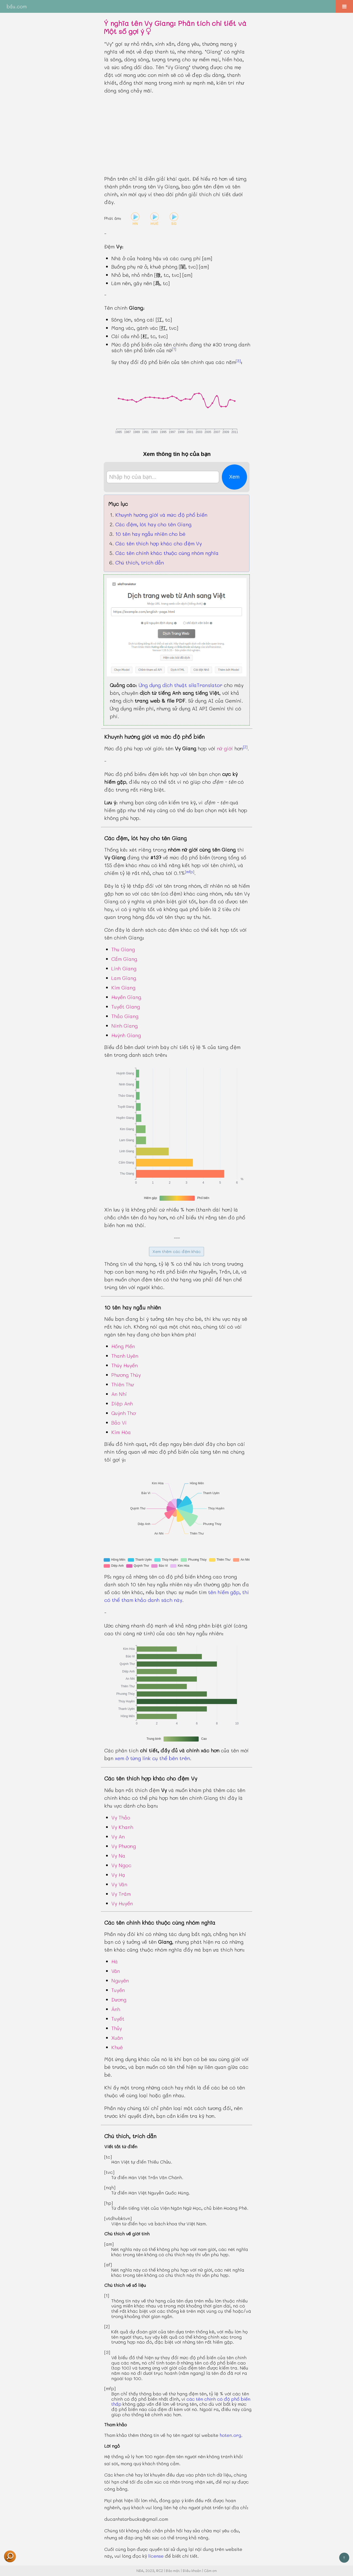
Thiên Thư (122, 1384)
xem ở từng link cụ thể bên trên (152, 1758)
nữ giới (225, 748)
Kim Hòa (121, 1432)
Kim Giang (123, 987)
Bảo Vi (119, 1422)
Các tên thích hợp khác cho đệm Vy (158, 543)
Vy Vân (119, 1884)
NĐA (139, 2570)
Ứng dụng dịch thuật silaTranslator (180, 685)
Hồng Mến (123, 1346)
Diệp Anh (122, 1403)
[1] (174, 348)
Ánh (115, 2009)
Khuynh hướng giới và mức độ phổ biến (161, 514)
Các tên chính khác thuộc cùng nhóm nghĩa (167, 553)
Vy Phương (123, 1846)
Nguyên (120, 1980)
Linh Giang (123, 968)
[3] (238, 360)
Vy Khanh (122, 1827)
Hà (114, 1961)
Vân (115, 1971)
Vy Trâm (121, 1893)
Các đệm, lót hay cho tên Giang (153, 524)
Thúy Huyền (124, 1365)
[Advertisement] (176, 134)
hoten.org (230, 2435)
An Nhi (119, 1394)
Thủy (116, 2028)
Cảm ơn (210, 2570)
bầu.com (17, 6)
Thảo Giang (124, 1016)
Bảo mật (173, 2570)
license (156, 2556)
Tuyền (118, 1990)
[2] (245, 746)
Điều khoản (192, 2570)
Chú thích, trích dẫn (139, 562)
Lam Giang (123, 978)
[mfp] (189, 871)
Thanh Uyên (124, 1355)
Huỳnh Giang (126, 1035)
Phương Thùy (126, 1375)
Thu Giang (123, 949)
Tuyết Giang (125, 1006)
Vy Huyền (122, 1903)
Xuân (117, 2037)
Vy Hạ (118, 1874)
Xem (234, 477)
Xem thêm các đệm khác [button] (177, 1251)
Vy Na (118, 1855)
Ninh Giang (124, 1025)
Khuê (117, 2047)
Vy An (118, 1836)
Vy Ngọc (121, 1865)
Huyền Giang (126, 997)
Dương (118, 1999)
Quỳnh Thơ (123, 1413)
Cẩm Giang (124, 959)
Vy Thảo (120, 1817)
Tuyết (117, 2018)
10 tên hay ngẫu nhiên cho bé (150, 534)
